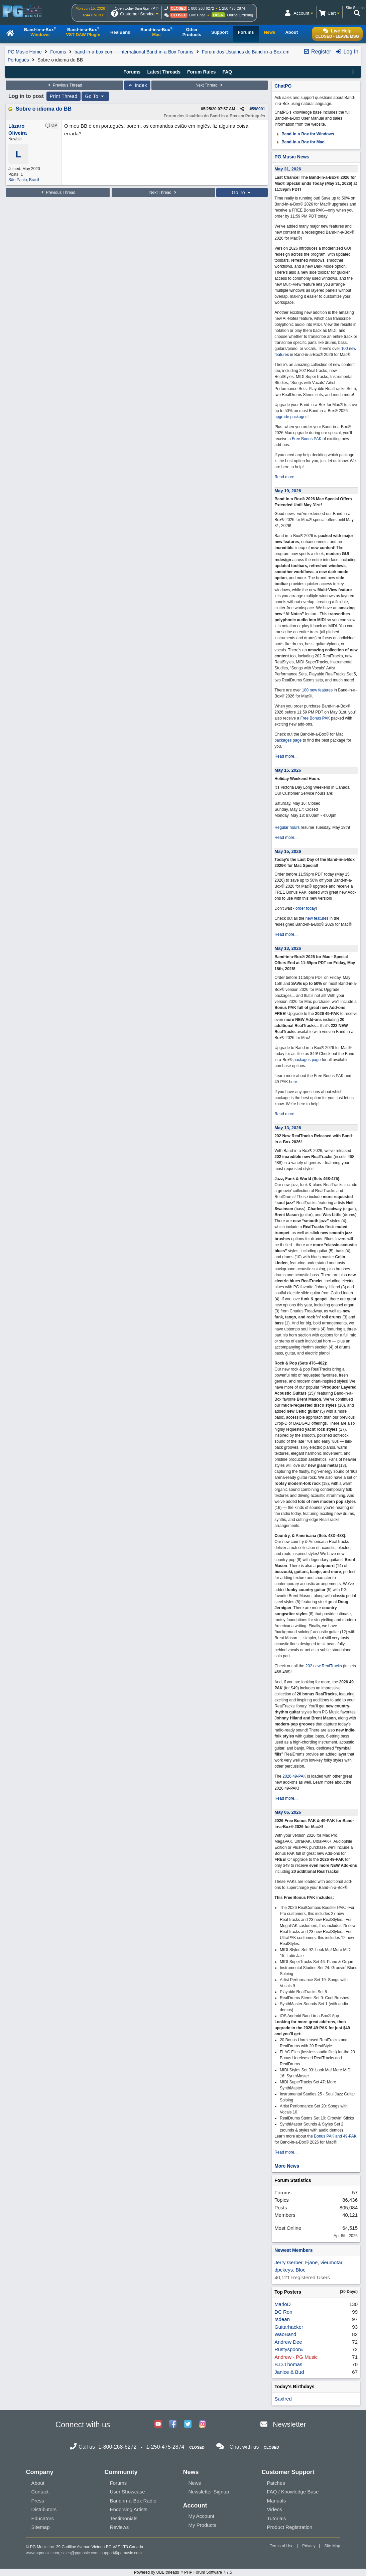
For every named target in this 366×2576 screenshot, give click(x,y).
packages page (287, 740)
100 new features (317, 690)
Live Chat (197, 15)
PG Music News (291, 156)
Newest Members (293, 2250)
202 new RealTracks (324, 1666)
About (37, 2483)
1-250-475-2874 (232, 8)
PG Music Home (25, 51)
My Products (202, 2525)
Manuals (276, 2500)
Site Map (332, 2546)
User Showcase (127, 2491)
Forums (58, 51)
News (195, 2483)
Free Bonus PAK (307, 438)
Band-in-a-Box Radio (133, 2500)
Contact (40, 2491)
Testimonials (124, 2518)
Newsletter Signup (209, 2491)
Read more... (285, 477)
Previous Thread (64, 85)
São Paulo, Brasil (23, 179)
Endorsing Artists (129, 2509)
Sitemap (40, 2527)
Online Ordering (240, 15)
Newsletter (289, 2424)
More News (286, 2166)
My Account (202, 2516)
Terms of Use (281, 2546)
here (293, 1081)
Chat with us (244, 2447)
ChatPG (282, 86)
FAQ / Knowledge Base (293, 2491)
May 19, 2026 (287, 490)
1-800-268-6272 (201, 8)
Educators (42, 2518)
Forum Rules (201, 72)
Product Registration (290, 2527)
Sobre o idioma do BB (44, 109)
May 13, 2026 (287, 948)
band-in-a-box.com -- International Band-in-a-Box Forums (134, 51)
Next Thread (210, 85)
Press (37, 2500)
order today (305, 908)
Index (137, 85)
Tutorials (276, 2518)
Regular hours (286, 827)
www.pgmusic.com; (43, 2553)
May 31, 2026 (287, 168)
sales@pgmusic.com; (81, 2553)
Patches (276, 2483)
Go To (95, 96)
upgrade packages (291, 416)
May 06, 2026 (287, 1812)
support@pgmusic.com (121, 2553)
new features (317, 918)
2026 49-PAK (294, 1776)
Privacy (308, 2546)
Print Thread (64, 96)
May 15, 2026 (287, 770)
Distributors (44, 2509)
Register (317, 51)
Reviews (119, 2527)
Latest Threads (164, 72)
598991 (258, 109)
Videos (274, 2509)
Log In (346, 51)
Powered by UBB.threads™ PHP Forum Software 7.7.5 (183, 2572)
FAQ (227, 72)
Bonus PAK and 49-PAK (335, 2136)
